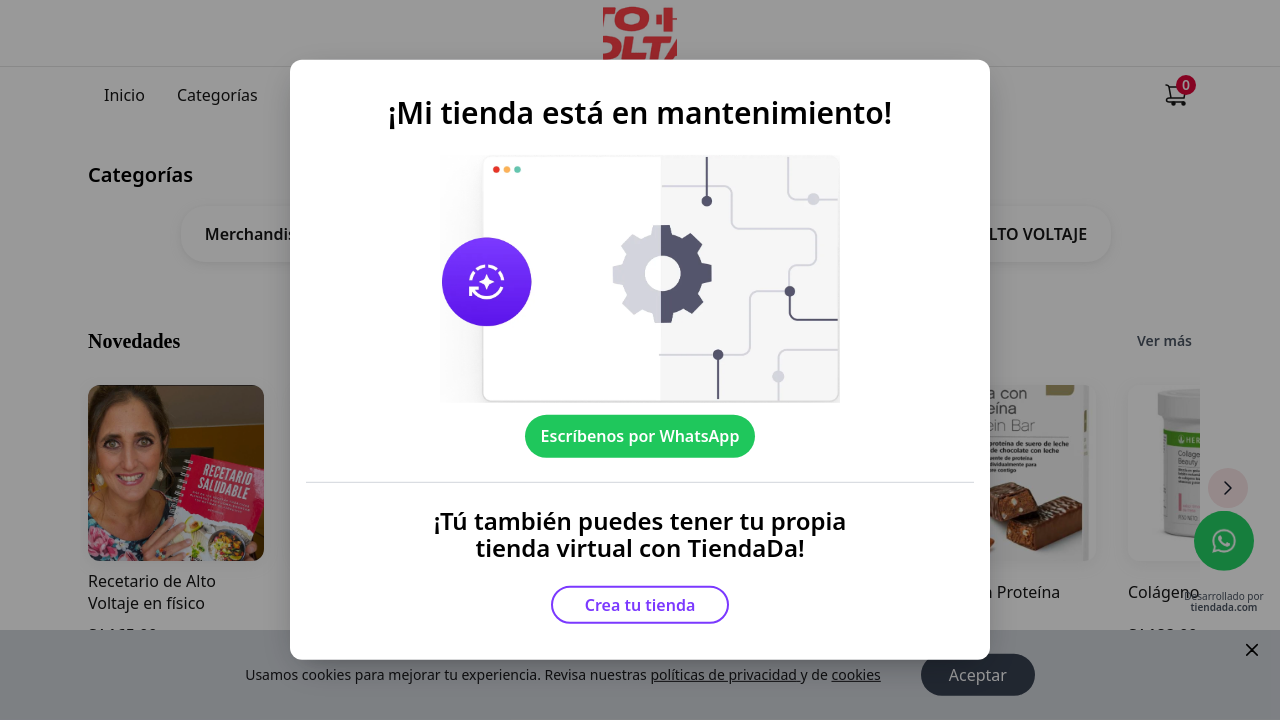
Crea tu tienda (640, 605)
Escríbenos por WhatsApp (640, 436)
